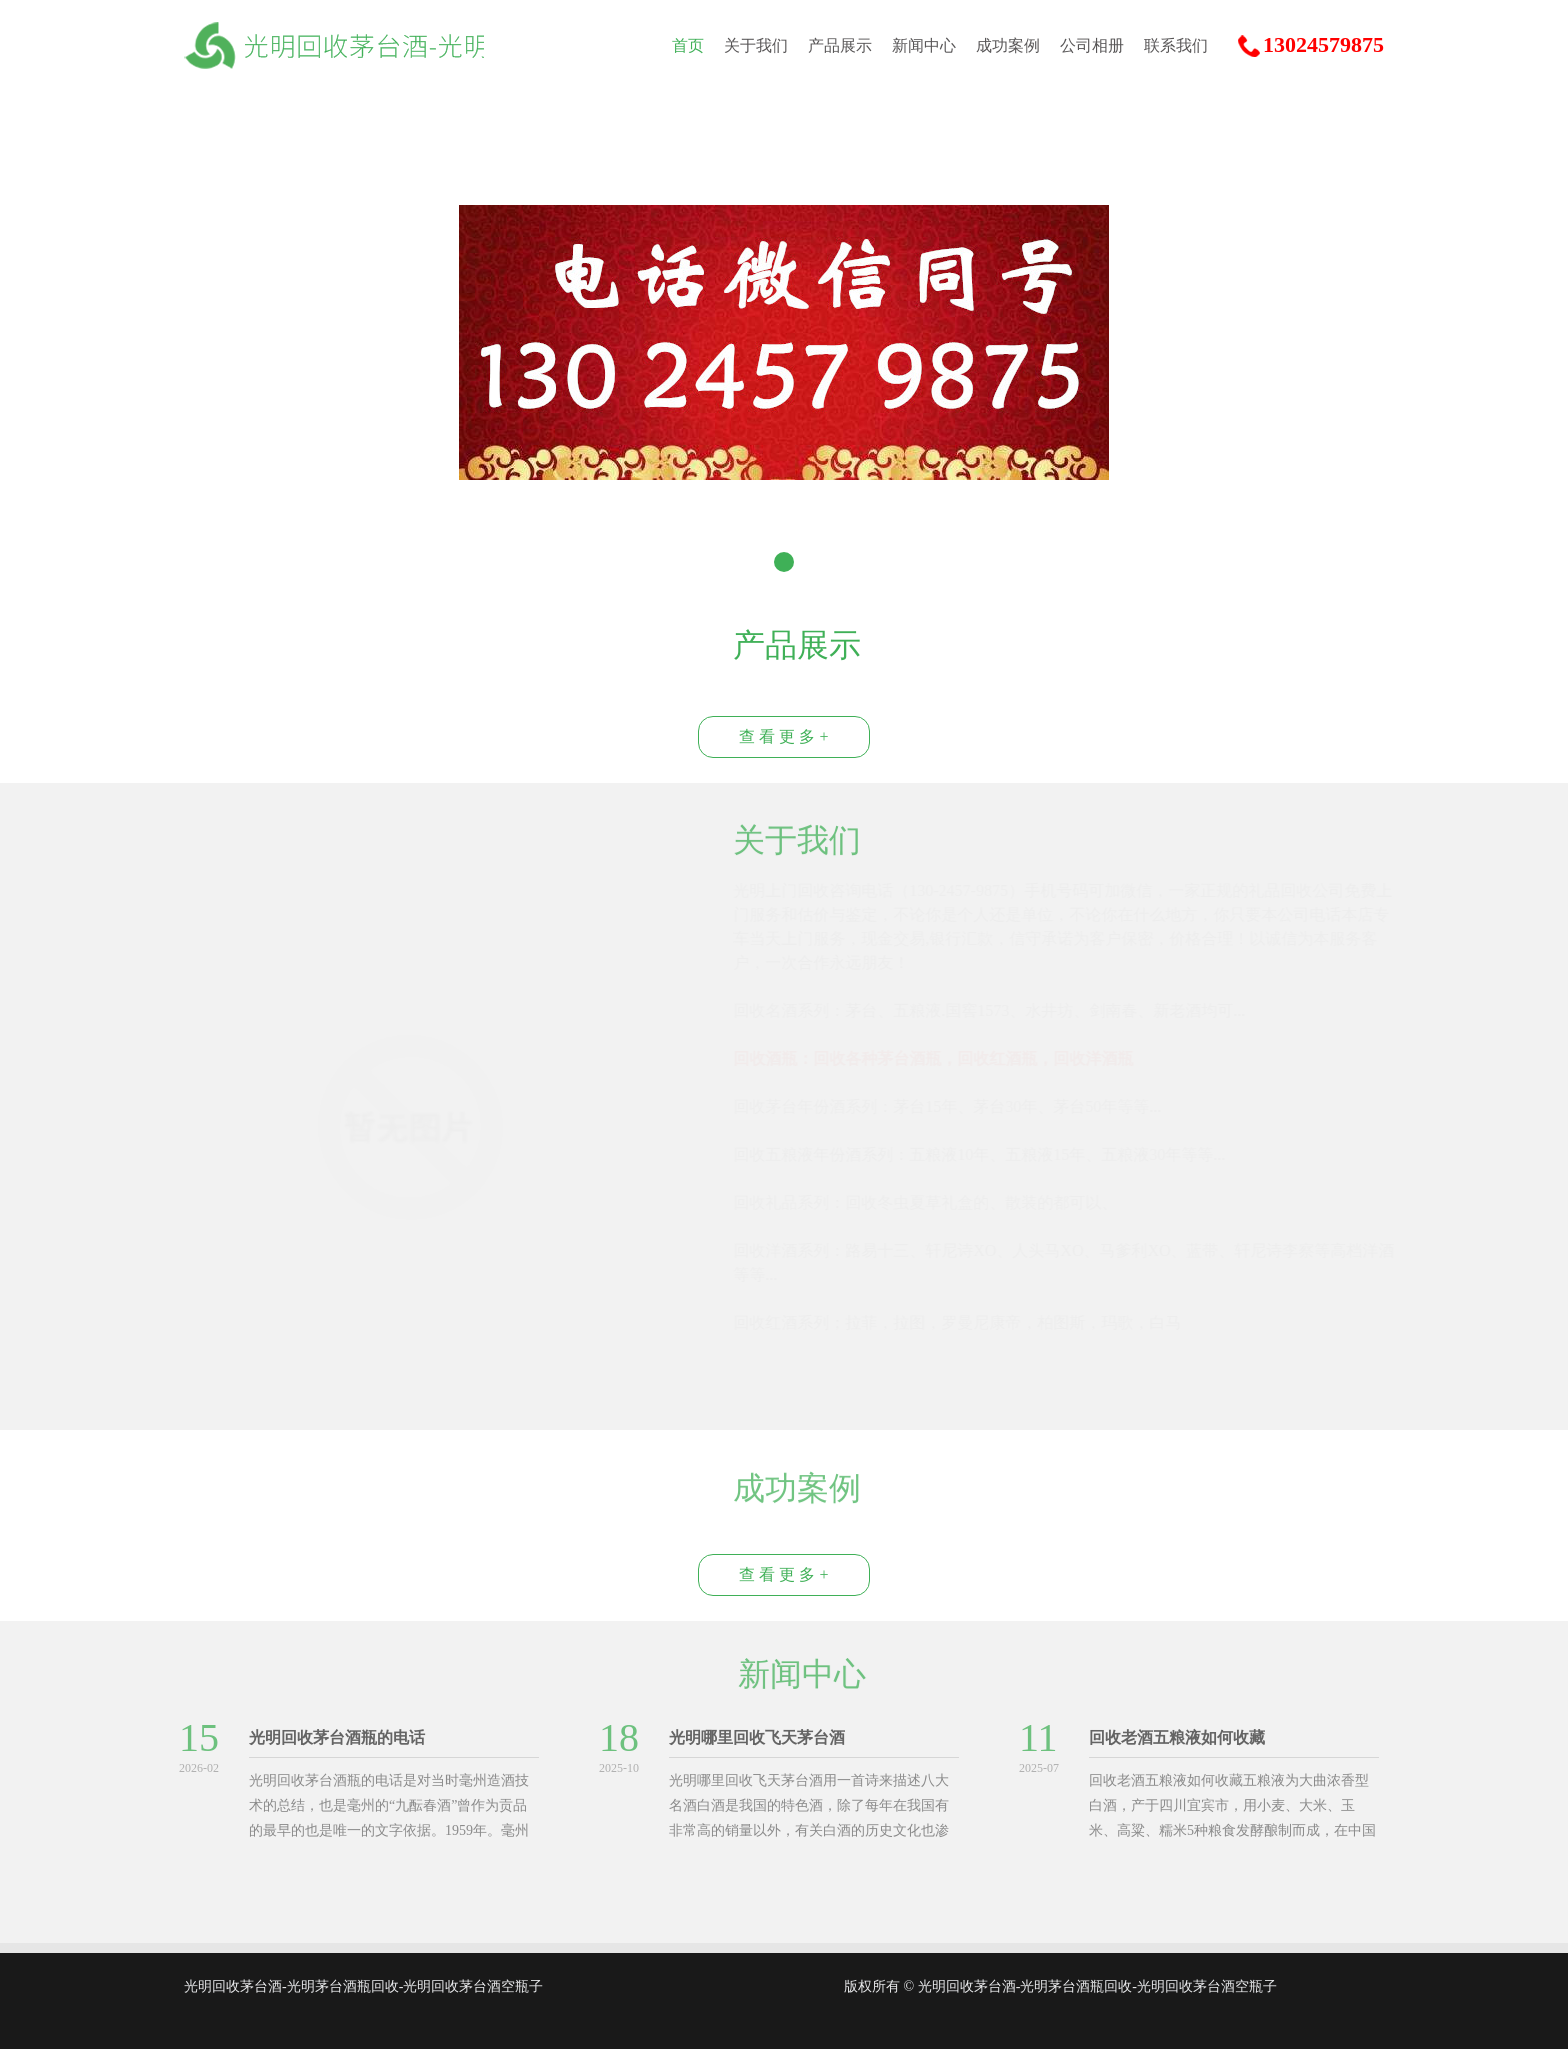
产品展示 (840, 45)
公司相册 (1092, 45)
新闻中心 (924, 45)
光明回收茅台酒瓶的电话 (332, 1737)
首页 (688, 45)
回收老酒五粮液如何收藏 (1172, 1737)
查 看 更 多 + (783, 736)
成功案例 (1008, 45)
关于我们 (756, 45)
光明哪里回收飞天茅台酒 (752, 1737)
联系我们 (1176, 45)
